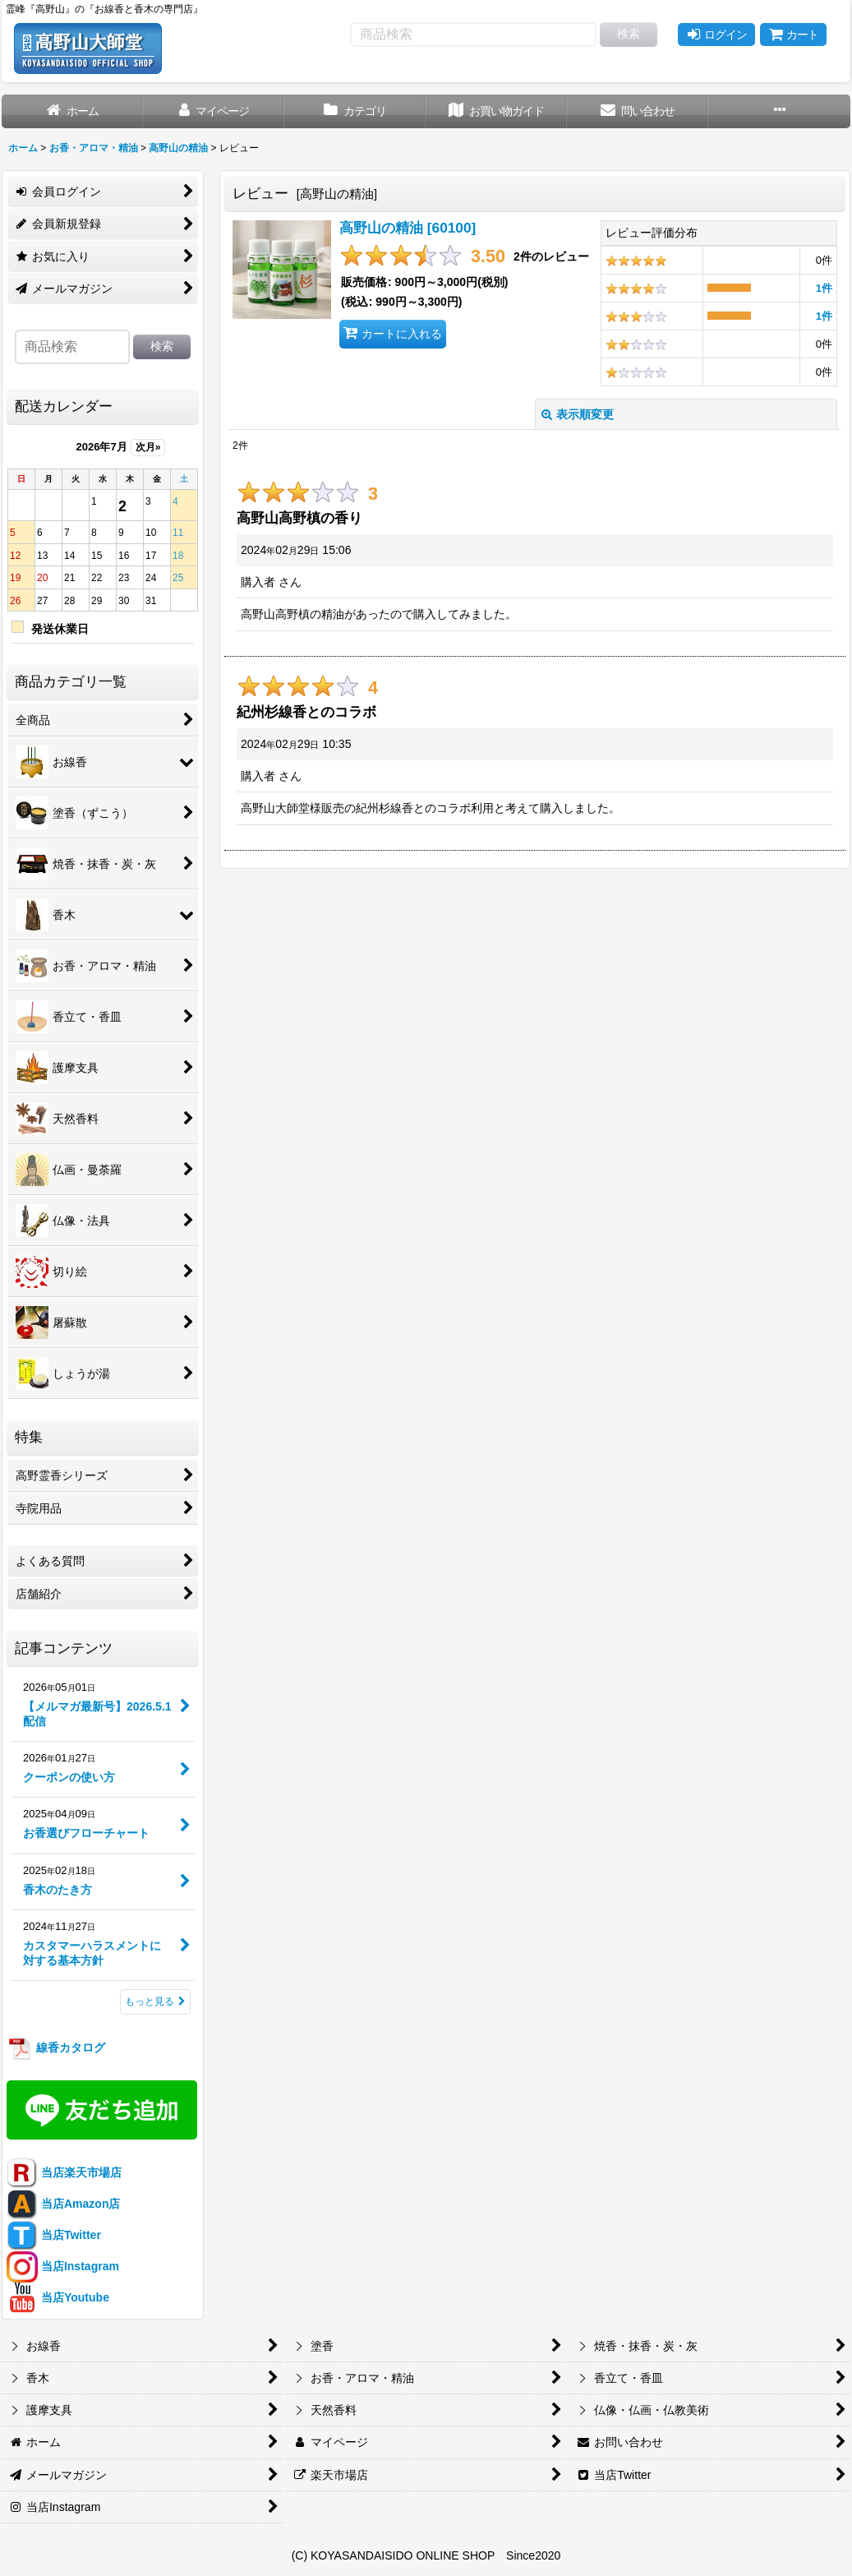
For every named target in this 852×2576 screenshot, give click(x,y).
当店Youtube (58, 2297)
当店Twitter (54, 2234)
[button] (779, 111)
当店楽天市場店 (64, 2172)
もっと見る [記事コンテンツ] (155, 2001)
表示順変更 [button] (577, 414)
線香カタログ (56, 2047)
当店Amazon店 (63, 2203)
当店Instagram (63, 2266)
